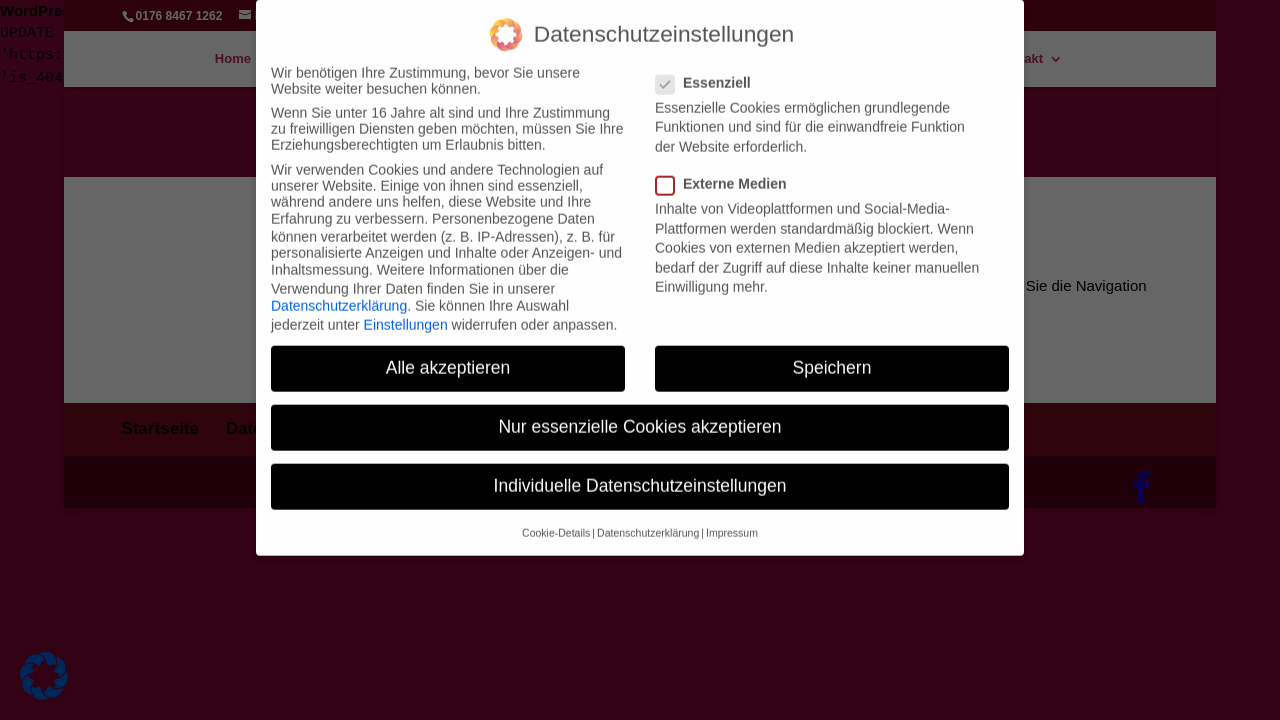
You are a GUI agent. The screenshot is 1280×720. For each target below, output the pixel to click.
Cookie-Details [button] (556, 516)
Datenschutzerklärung (339, 290)
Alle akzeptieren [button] (448, 352)
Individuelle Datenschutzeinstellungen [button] (640, 470)
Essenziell (711, 67)
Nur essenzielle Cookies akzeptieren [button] (639, 411)
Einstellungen (406, 308)
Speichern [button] (832, 352)
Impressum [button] (732, 516)
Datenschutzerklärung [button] (648, 516)
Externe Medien (729, 168)
